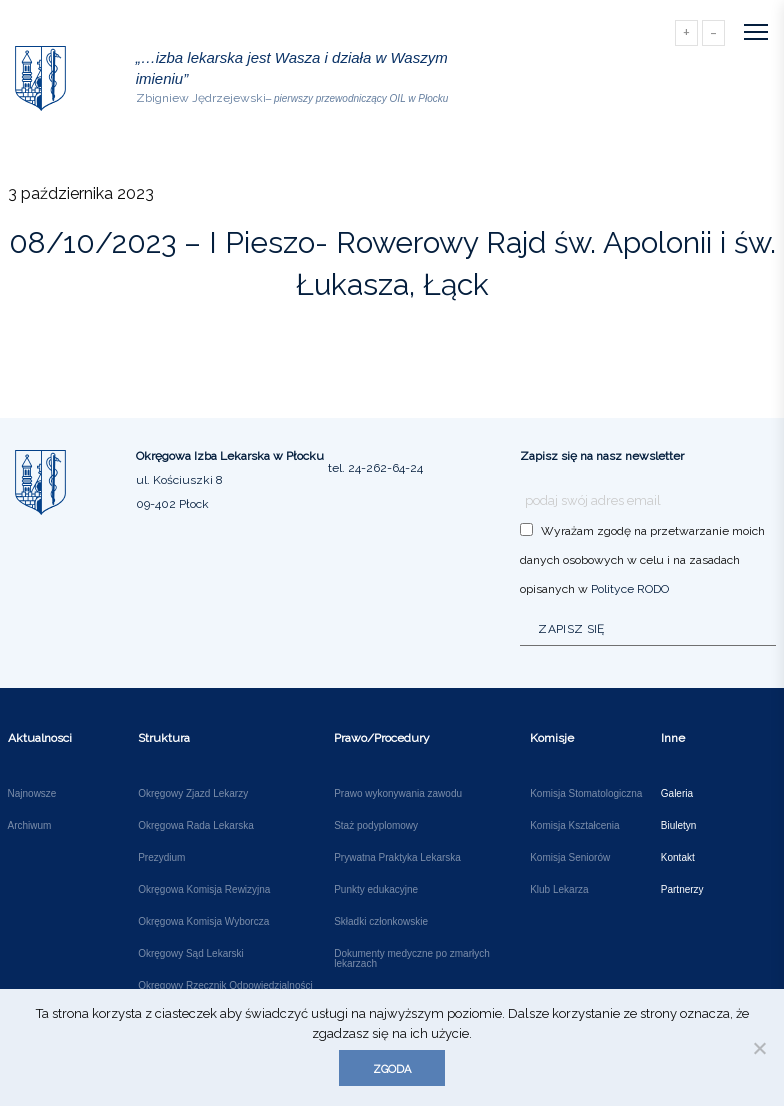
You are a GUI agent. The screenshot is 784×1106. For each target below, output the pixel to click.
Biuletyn (679, 826)
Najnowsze (32, 794)
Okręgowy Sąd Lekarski (191, 954)
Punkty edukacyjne (376, 890)
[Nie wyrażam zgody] (759, 1048)
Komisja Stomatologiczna (586, 794)
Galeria (677, 794)
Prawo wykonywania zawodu (398, 794)
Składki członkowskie (381, 922)
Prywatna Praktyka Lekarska (397, 858)
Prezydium (161, 858)
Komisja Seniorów (570, 858)
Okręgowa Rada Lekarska (196, 826)
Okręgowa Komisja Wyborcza (203, 922)
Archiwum (30, 826)
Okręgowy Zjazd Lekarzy (193, 794)
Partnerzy (682, 890)
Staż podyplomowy (376, 826)
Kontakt (678, 858)
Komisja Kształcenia (574, 826)
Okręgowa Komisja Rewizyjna (204, 890)
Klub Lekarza (559, 890)
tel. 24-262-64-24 (375, 468)
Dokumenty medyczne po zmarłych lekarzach (412, 959)
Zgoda (392, 1069)
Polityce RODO (630, 589)
